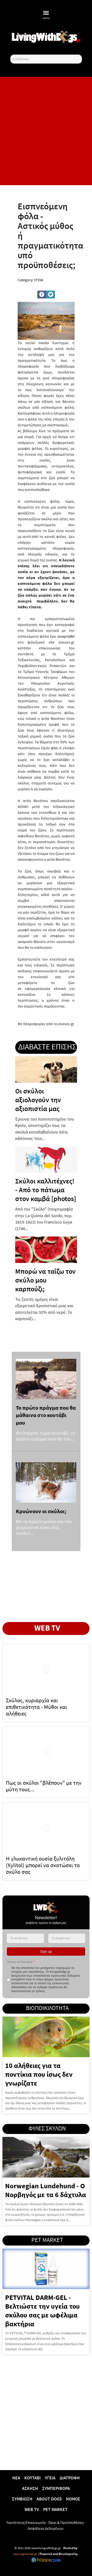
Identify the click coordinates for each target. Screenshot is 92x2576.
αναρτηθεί (66, 636)
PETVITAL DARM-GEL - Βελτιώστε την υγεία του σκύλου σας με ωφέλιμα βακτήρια (42, 2310)
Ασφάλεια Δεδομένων (46, 2528)
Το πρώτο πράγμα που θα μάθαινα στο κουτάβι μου (46, 1415)
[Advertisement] (46, 131)
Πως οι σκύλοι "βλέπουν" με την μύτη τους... (43, 1786)
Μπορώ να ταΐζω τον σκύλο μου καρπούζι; (45, 1280)
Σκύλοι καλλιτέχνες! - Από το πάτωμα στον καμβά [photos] (45, 1190)
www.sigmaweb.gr (25, 2554)
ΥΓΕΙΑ (38, 279)
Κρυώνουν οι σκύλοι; (41, 1511)
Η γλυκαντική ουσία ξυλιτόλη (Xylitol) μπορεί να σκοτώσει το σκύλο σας (43, 1865)
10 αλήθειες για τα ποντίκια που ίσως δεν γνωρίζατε (39, 2074)
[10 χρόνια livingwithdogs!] (46, 37)
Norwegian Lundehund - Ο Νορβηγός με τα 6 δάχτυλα (45, 2190)
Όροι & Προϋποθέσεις (66, 2522)
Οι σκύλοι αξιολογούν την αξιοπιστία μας (38, 1100)
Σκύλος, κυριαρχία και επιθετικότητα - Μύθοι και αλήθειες (36, 1707)
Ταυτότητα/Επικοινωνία (26, 2522)
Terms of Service (20, 1962)
